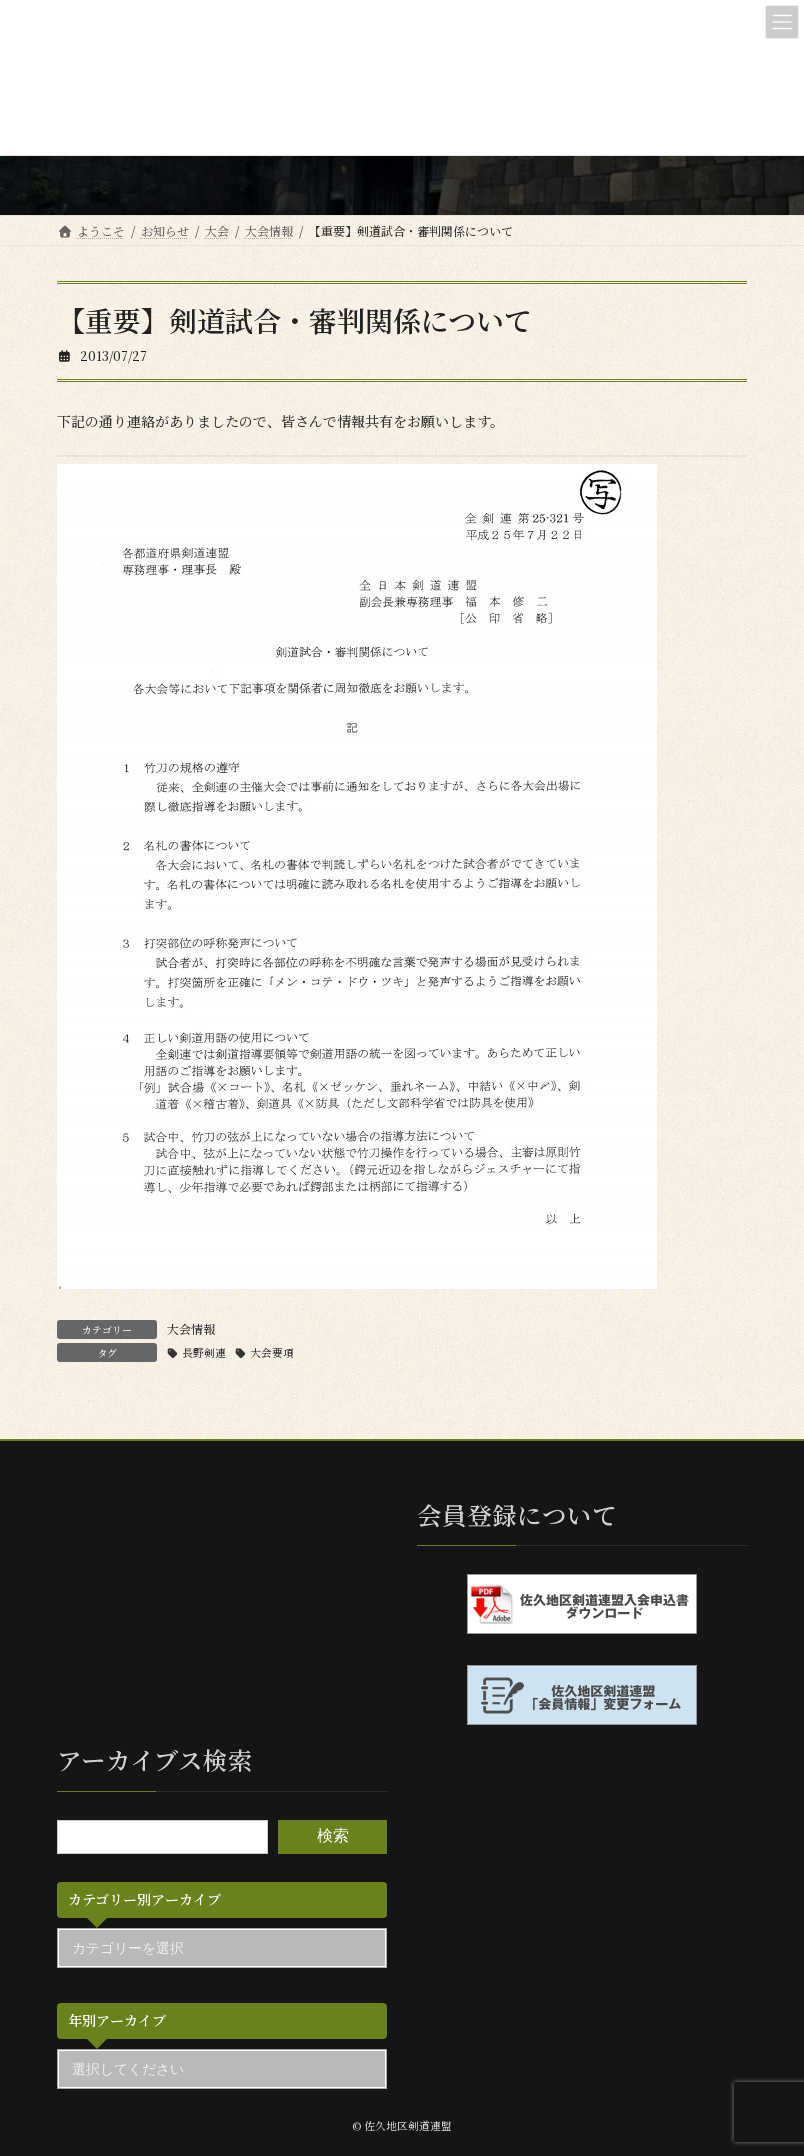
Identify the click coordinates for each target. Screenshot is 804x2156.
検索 (333, 1836)
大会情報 (191, 1328)
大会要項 (272, 1352)
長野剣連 (204, 1352)
